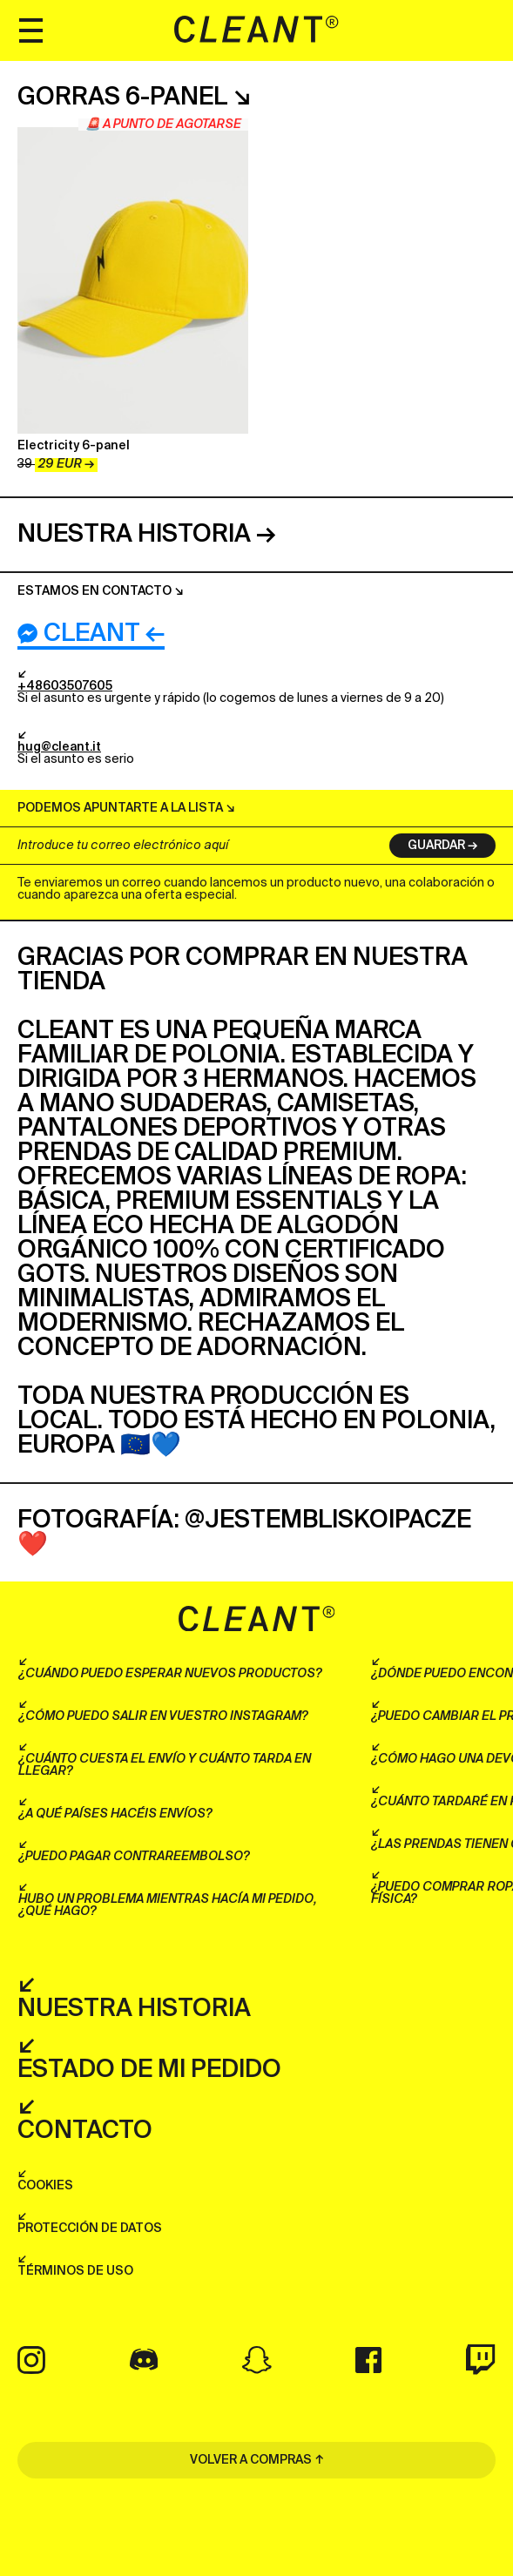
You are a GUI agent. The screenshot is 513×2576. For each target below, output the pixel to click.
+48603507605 (64, 686)
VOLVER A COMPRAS (251, 2460)
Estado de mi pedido (149, 2070)
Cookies (45, 2186)
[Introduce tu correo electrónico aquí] (192, 845)
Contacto (84, 2131)
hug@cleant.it (59, 747)
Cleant (78, 634)
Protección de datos (89, 2228)
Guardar (436, 846)
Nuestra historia (134, 535)
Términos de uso (75, 2271)
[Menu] (30, 30)
